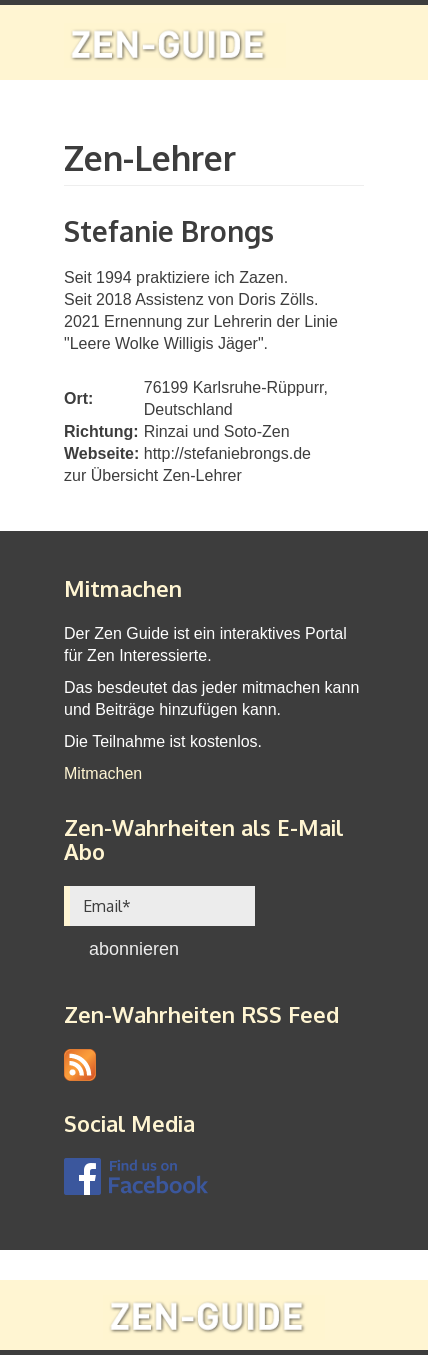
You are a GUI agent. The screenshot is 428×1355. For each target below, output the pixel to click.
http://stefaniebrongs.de (227, 453)
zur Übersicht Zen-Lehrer (153, 475)
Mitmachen (103, 773)
